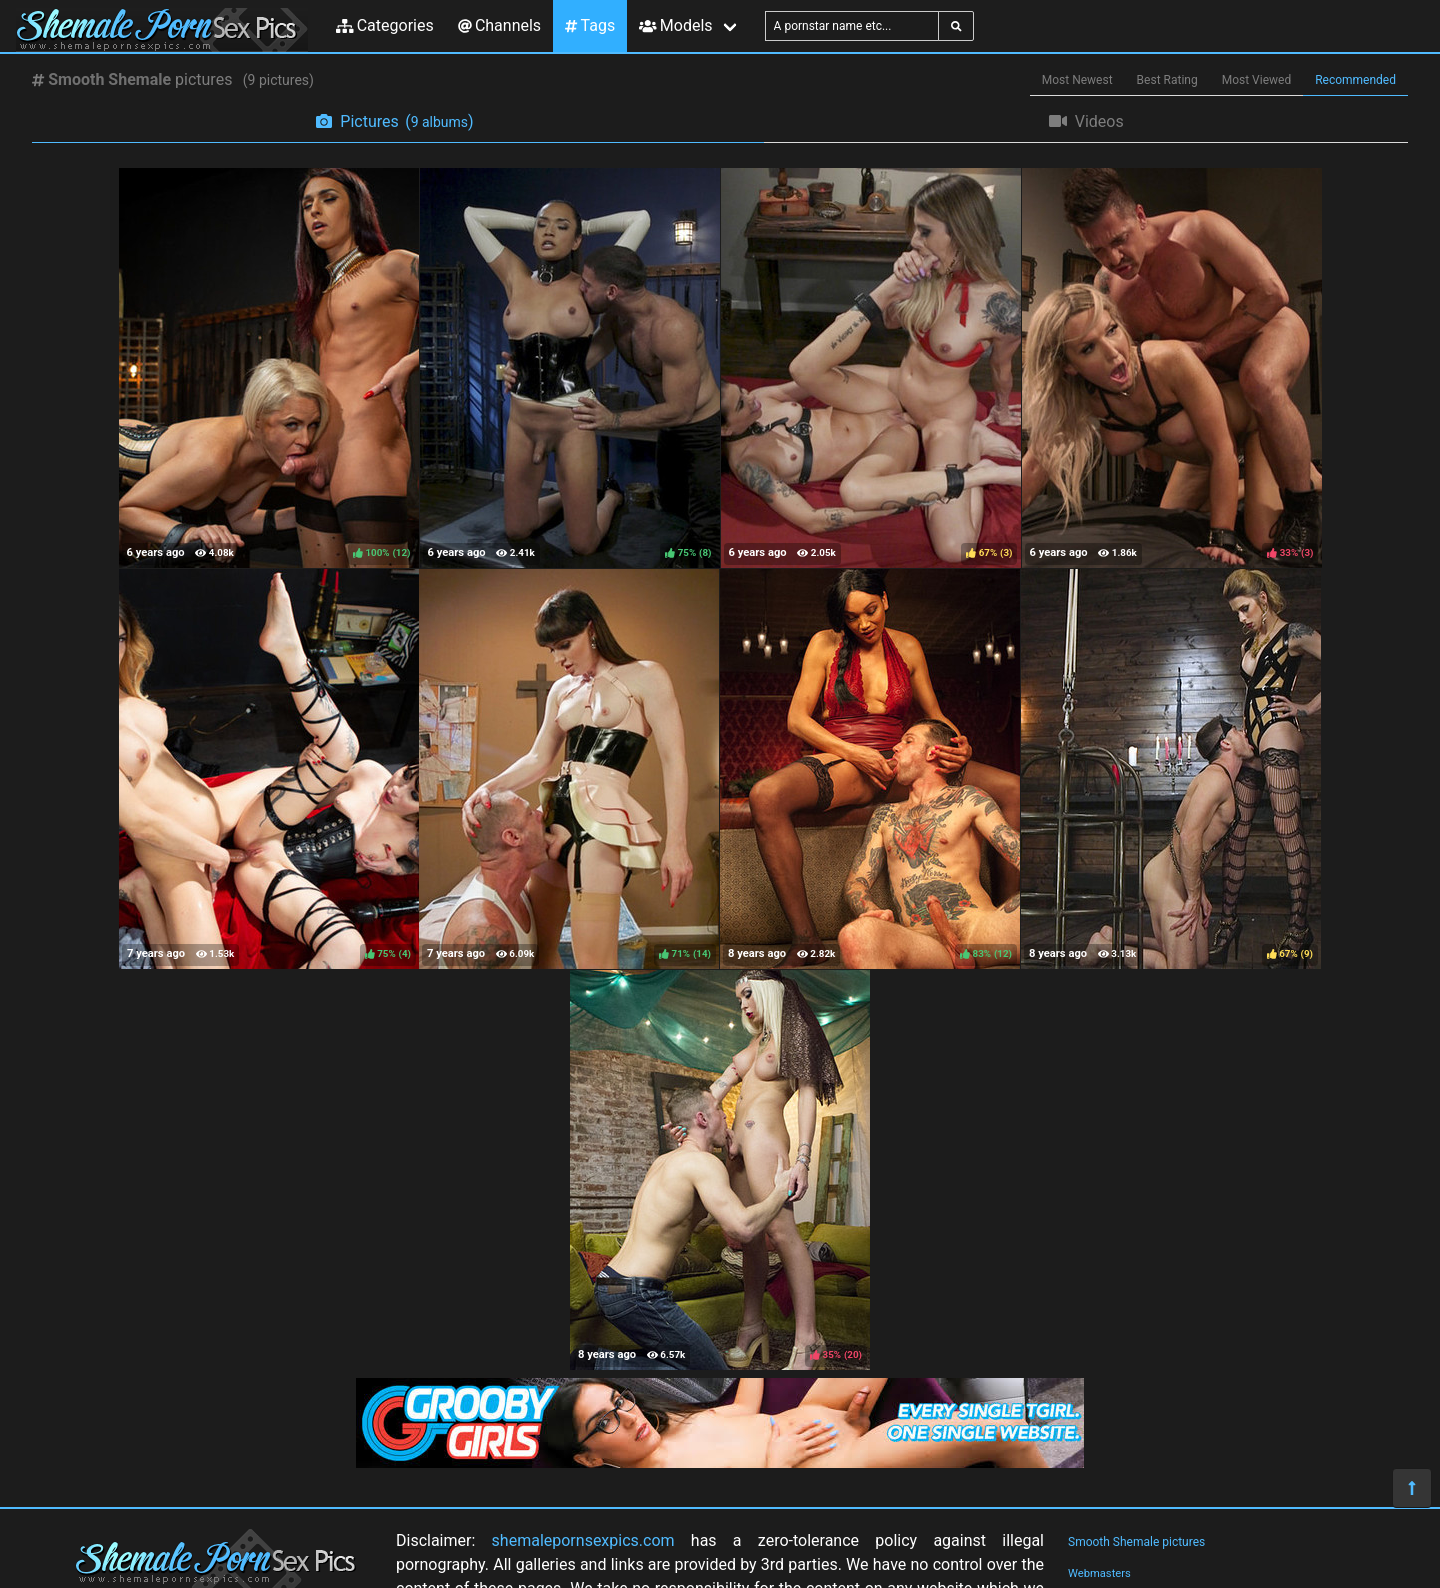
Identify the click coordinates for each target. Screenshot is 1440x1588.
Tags (590, 25)
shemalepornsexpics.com (583, 1540)
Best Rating (1167, 80)
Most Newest (1077, 80)
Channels (499, 25)
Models (675, 25)
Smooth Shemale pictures (1136, 1542)
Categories (385, 25)
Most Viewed (1257, 80)
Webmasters (1099, 1573)
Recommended (1355, 80)
